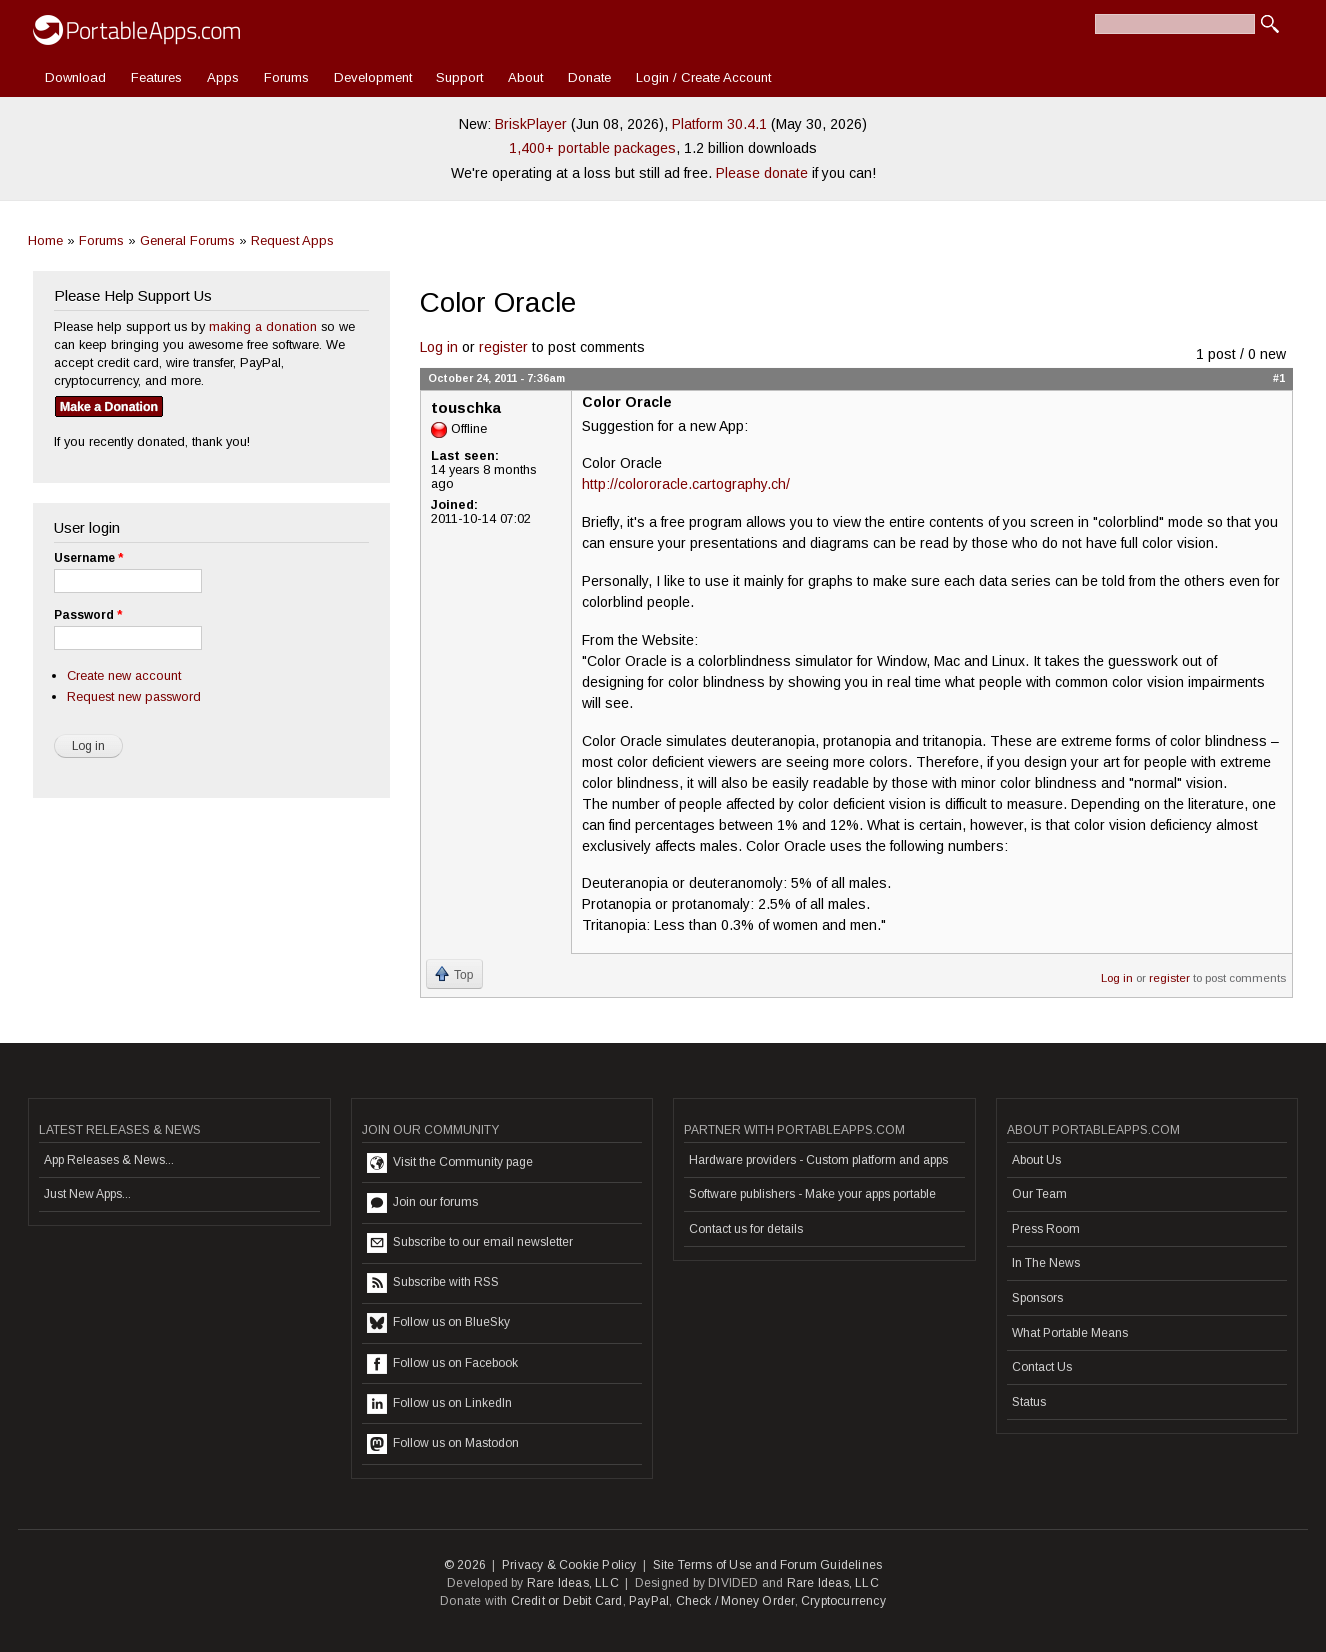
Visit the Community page (450, 1163)
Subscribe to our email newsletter (470, 1243)
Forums (286, 77)
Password (88, 615)
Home (45, 240)
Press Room (1046, 1229)
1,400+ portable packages (592, 148)
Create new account (124, 675)
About (525, 77)
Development (373, 77)
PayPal (649, 1601)
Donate (589, 77)
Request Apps (292, 240)
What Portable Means (1070, 1333)
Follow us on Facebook (442, 1364)
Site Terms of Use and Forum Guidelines (768, 1565)
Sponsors (1037, 1298)
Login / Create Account (703, 77)
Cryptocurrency (843, 1601)
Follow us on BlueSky (438, 1323)
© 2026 (465, 1565)
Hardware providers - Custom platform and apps (818, 1160)
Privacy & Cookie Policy (569, 1565)
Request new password (134, 696)
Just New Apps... (87, 1194)
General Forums (187, 240)
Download (75, 77)
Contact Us (1042, 1367)
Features (156, 77)
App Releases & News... (109, 1160)
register (503, 347)
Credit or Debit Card (567, 1601)
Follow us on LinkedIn (439, 1404)
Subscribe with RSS (433, 1283)
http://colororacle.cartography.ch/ (686, 484)
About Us (1036, 1160)
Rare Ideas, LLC (573, 1583)
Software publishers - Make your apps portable (812, 1194)
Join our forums (422, 1203)
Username (88, 558)
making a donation (263, 326)
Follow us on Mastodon (443, 1444)
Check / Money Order (735, 1601)
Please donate (762, 173)
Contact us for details (746, 1229)
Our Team (1039, 1194)
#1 (1279, 378)
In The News (1046, 1263)
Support (459, 77)
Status (1029, 1402)
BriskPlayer (531, 124)
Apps (223, 77)
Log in (439, 347)
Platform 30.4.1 (719, 124)
